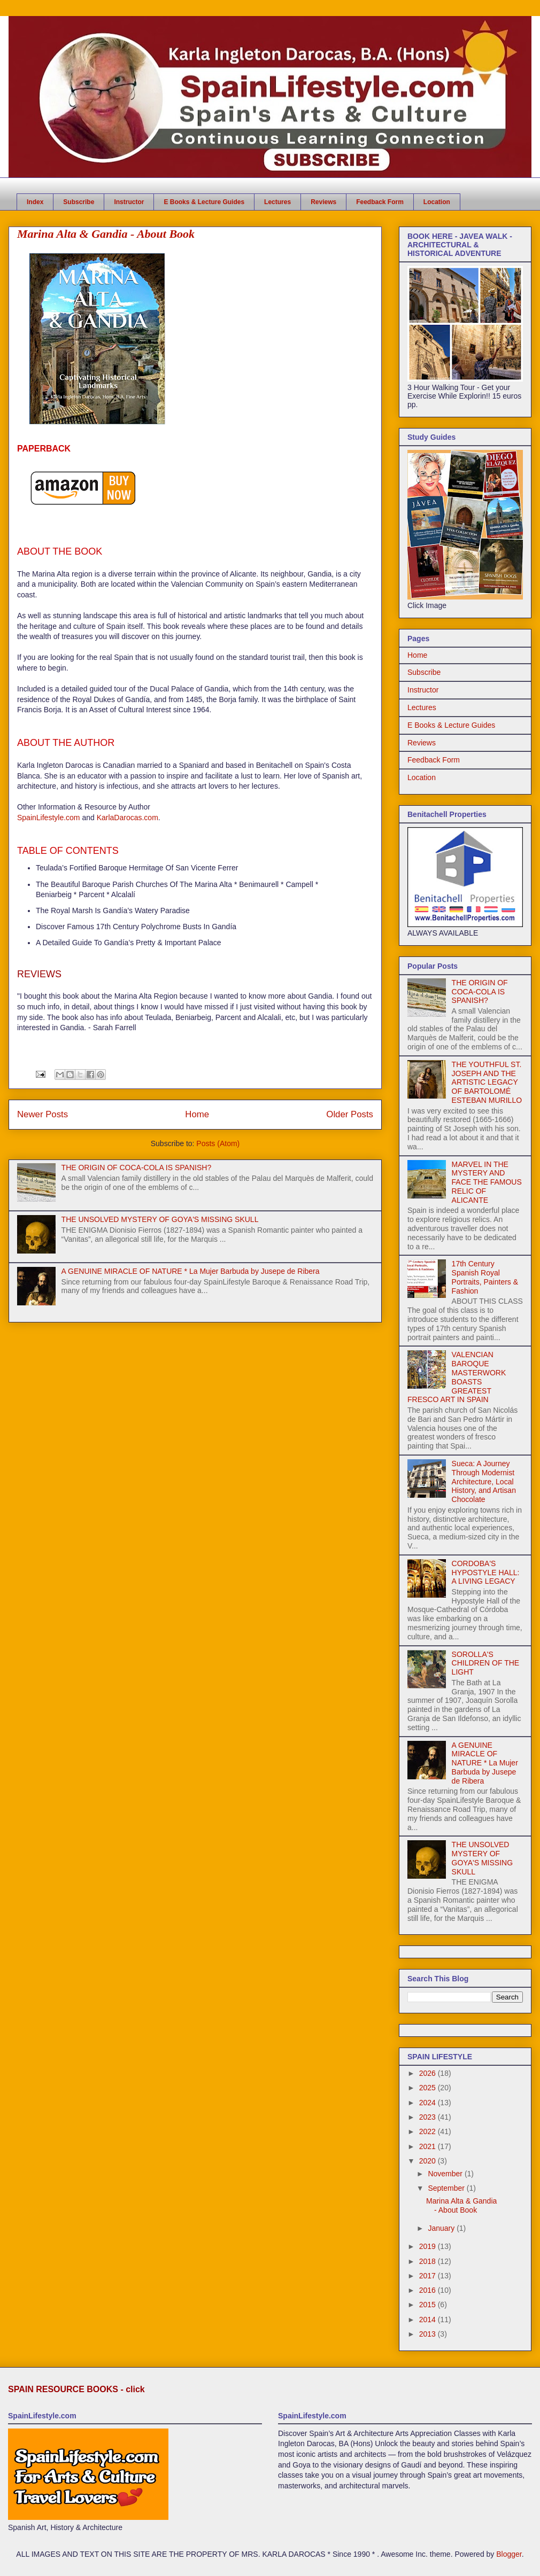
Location (436, 202)
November (446, 2173)
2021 (428, 2146)
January (442, 2228)
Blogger (508, 2554)
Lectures (277, 202)
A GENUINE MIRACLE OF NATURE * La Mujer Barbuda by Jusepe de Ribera (190, 1271)
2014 (428, 2319)
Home (197, 1114)
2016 (428, 2290)
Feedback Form (380, 202)
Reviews (323, 202)
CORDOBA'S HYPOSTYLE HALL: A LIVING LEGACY (486, 1572)
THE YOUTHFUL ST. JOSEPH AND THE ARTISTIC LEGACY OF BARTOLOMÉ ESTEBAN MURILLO (487, 1082)
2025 (428, 2087)
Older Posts (349, 1114)
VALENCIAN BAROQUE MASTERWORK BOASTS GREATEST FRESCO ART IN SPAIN (456, 1377)
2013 (428, 2334)
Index (35, 202)
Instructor (129, 202)
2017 (428, 2275)
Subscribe (78, 202)
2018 (428, 2261)
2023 (428, 2117)
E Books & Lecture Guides (204, 202)
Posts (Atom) (218, 1143)
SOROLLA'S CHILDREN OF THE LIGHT (486, 1663)
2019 (428, 2246)
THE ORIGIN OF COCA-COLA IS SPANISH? (136, 1167)
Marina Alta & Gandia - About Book (106, 233)
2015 (428, 2304)
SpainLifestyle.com (48, 817)
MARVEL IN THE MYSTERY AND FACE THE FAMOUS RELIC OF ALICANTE (487, 1182)
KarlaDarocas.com (127, 817)
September (447, 2188)
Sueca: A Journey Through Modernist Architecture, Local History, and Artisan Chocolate (484, 1481)
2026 (428, 2073)
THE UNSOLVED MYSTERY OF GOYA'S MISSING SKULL (160, 1219)
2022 (428, 2131)
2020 (428, 2161)
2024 (428, 2102)
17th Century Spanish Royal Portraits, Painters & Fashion (485, 1277)
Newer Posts (42, 1114)
